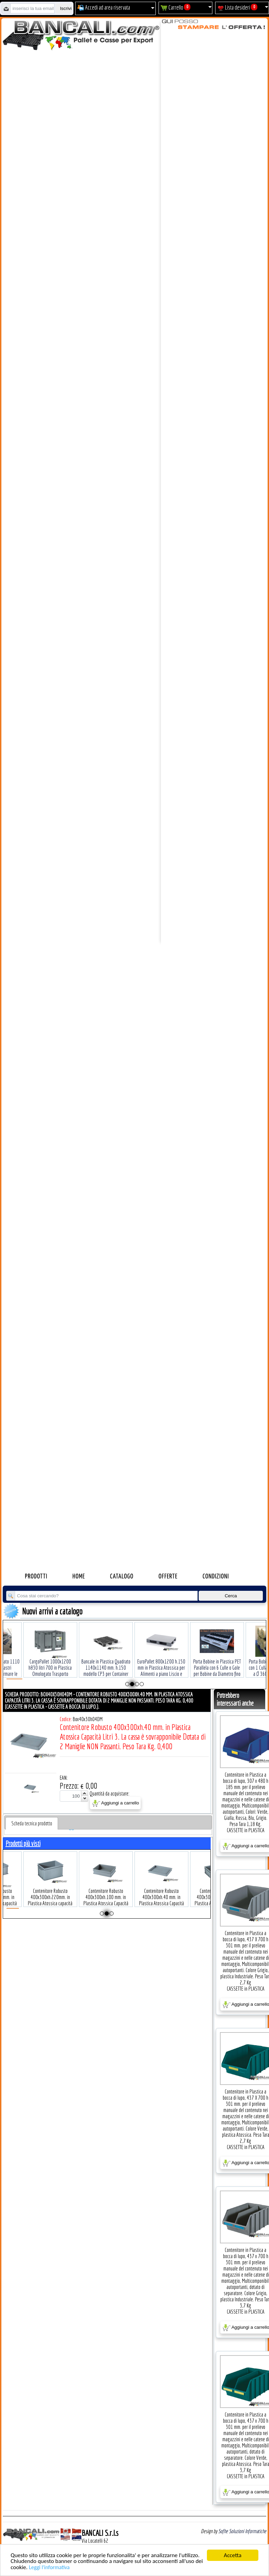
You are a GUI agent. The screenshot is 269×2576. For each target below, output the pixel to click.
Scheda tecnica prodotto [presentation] (31, 1823)
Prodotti (36, 1576)
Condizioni (216, 1576)
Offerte (168, 1576)
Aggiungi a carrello (115, 1803)
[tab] (31, 1823)
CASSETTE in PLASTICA (246, 1830)
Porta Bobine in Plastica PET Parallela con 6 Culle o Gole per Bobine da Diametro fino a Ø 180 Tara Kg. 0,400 (212, 1660)
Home (78, 1576)
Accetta (232, 2555)
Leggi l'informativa (49, 2567)
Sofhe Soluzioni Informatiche (242, 2531)
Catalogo (121, 1576)
